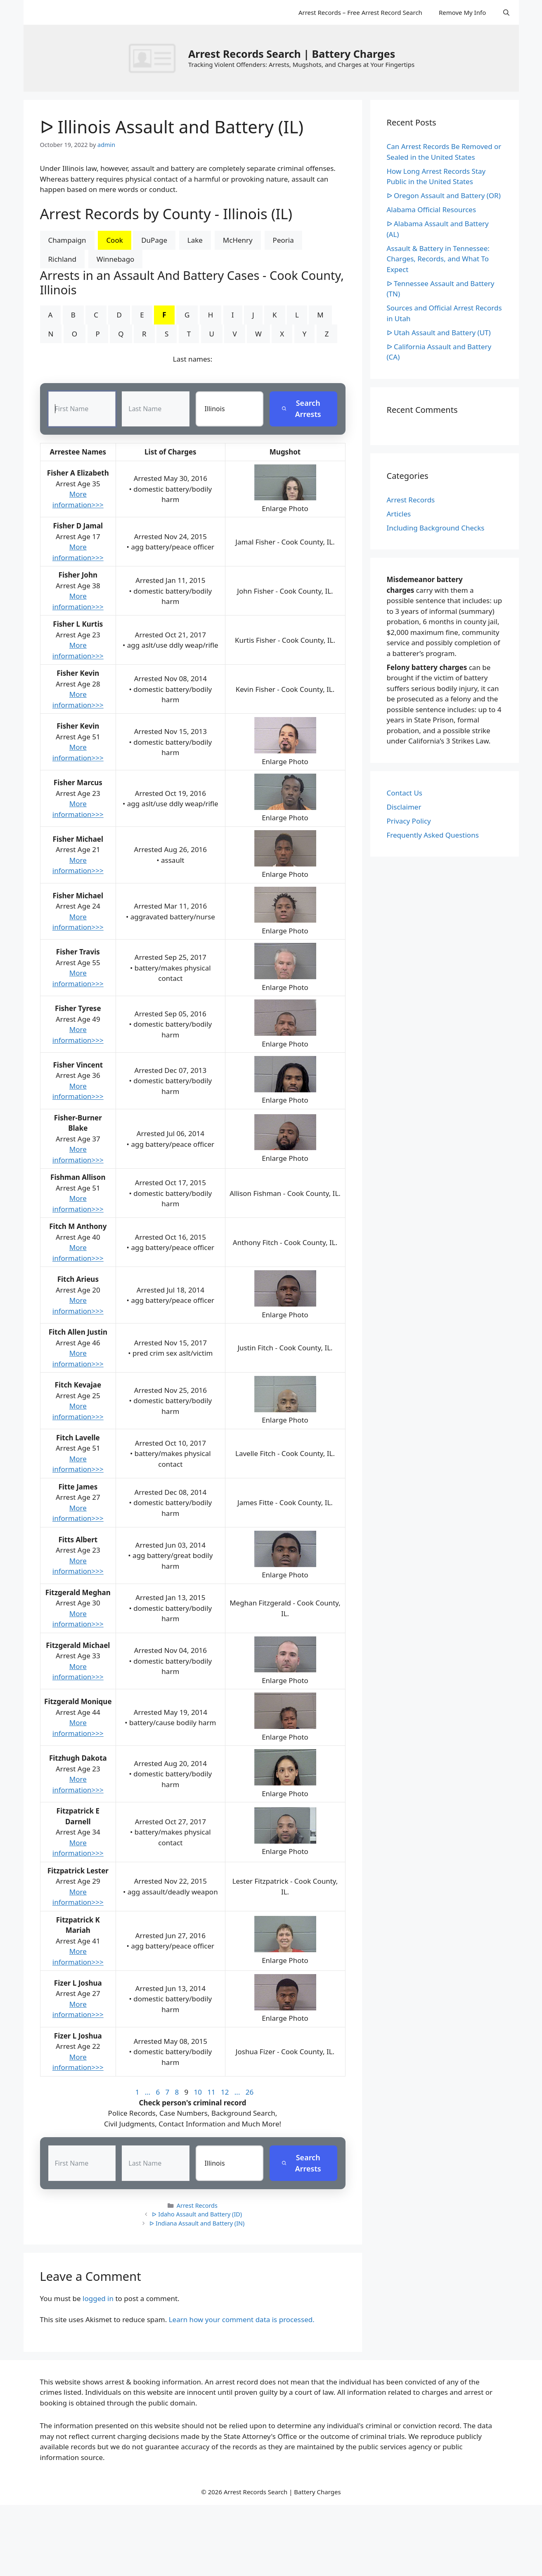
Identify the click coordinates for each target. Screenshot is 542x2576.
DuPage (154, 240)
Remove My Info (462, 12)
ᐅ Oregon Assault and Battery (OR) (444, 195)
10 (198, 2092)
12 (225, 2092)
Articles (399, 514)
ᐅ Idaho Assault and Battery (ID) (197, 2214)
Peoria (283, 240)
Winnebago (116, 259)
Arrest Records (197, 2206)
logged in (98, 2298)
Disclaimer (404, 807)
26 (249, 2092)
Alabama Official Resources (431, 209)
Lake (195, 240)
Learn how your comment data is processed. (242, 2319)
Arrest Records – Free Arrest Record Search (360, 12)
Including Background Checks (436, 528)
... (148, 2092)
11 (211, 2092)
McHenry (238, 240)
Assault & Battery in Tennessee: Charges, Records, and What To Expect (438, 259)
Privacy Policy (409, 821)
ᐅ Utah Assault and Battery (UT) (439, 332)
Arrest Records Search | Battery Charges (291, 54)
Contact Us (405, 793)
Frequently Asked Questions (433, 835)
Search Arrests (301, 408)
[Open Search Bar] (506, 12)
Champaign (67, 240)
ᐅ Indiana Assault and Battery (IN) (196, 2224)
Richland (62, 259)
